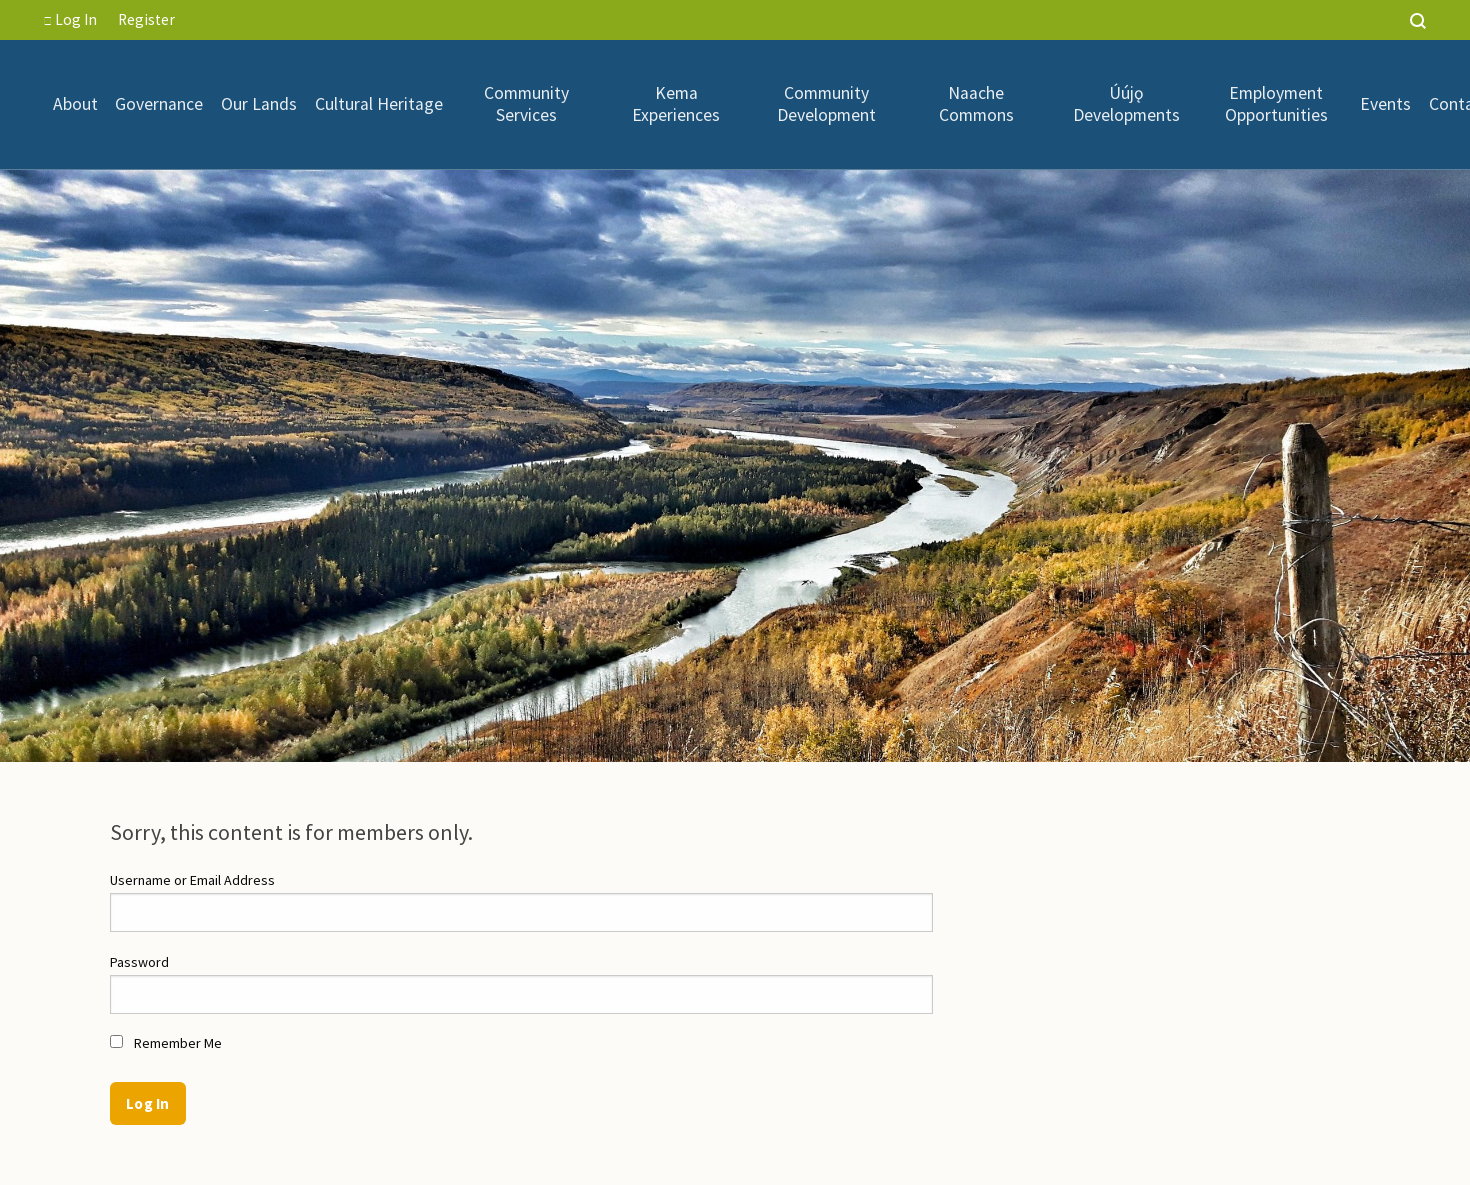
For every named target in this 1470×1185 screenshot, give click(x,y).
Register (146, 19)
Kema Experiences (676, 104)
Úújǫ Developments (1126, 104)
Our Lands (259, 104)
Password (139, 962)
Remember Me (166, 1043)
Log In (70, 19)
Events (1385, 104)
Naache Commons (976, 104)
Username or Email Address (192, 880)
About (75, 104)
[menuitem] (75, 104)
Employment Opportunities (1276, 104)
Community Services (526, 104)
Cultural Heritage (379, 104)
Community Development (826, 104)
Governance (159, 104)
